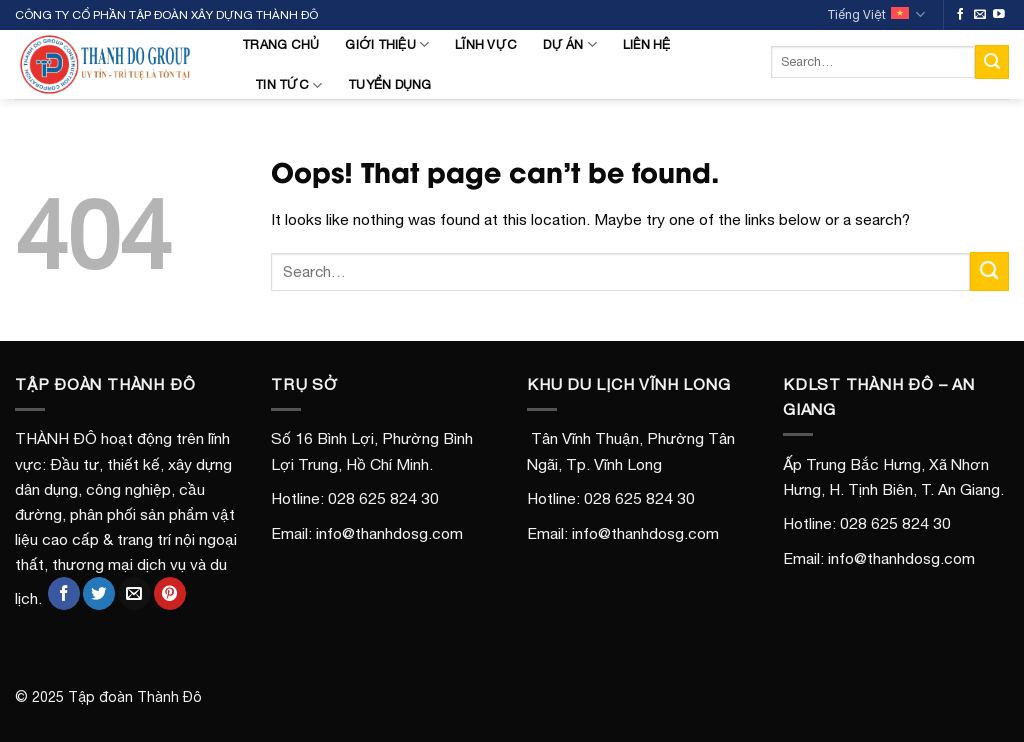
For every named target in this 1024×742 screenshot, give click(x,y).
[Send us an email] (980, 15)
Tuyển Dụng (390, 84)
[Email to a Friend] (134, 593)
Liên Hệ (647, 44)
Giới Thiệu (387, 44)
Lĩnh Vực (486, 44)
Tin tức (288, 85)
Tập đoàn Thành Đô (135, 697)
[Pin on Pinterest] (170, 593)
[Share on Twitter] (99, 593)
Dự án (570, 44)
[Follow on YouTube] (999, 15)
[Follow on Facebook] (961, 15)
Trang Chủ (280, 44)
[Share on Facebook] (64, 593)
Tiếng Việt (876, 14)
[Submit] (992, 61)
